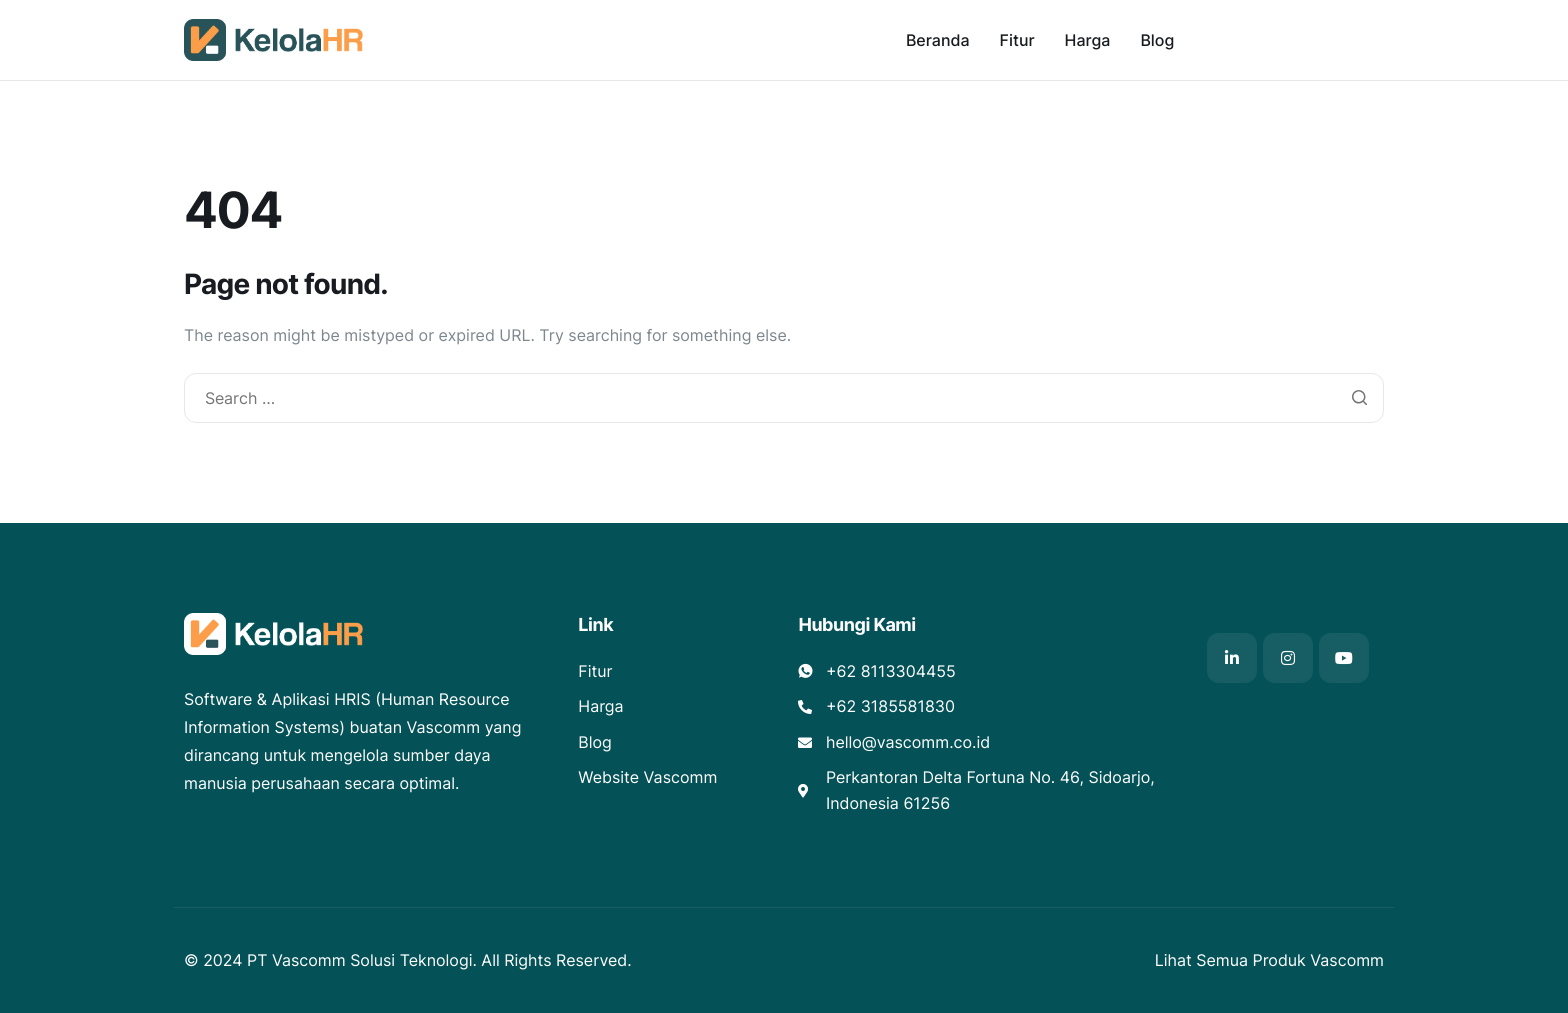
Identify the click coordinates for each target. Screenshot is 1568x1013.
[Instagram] (1288, 658)
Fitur (1017, 40)
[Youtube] (1344, 658)
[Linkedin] (1232, 658)
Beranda (938, 40)
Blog (1157, 40)
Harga (1088, 40)
